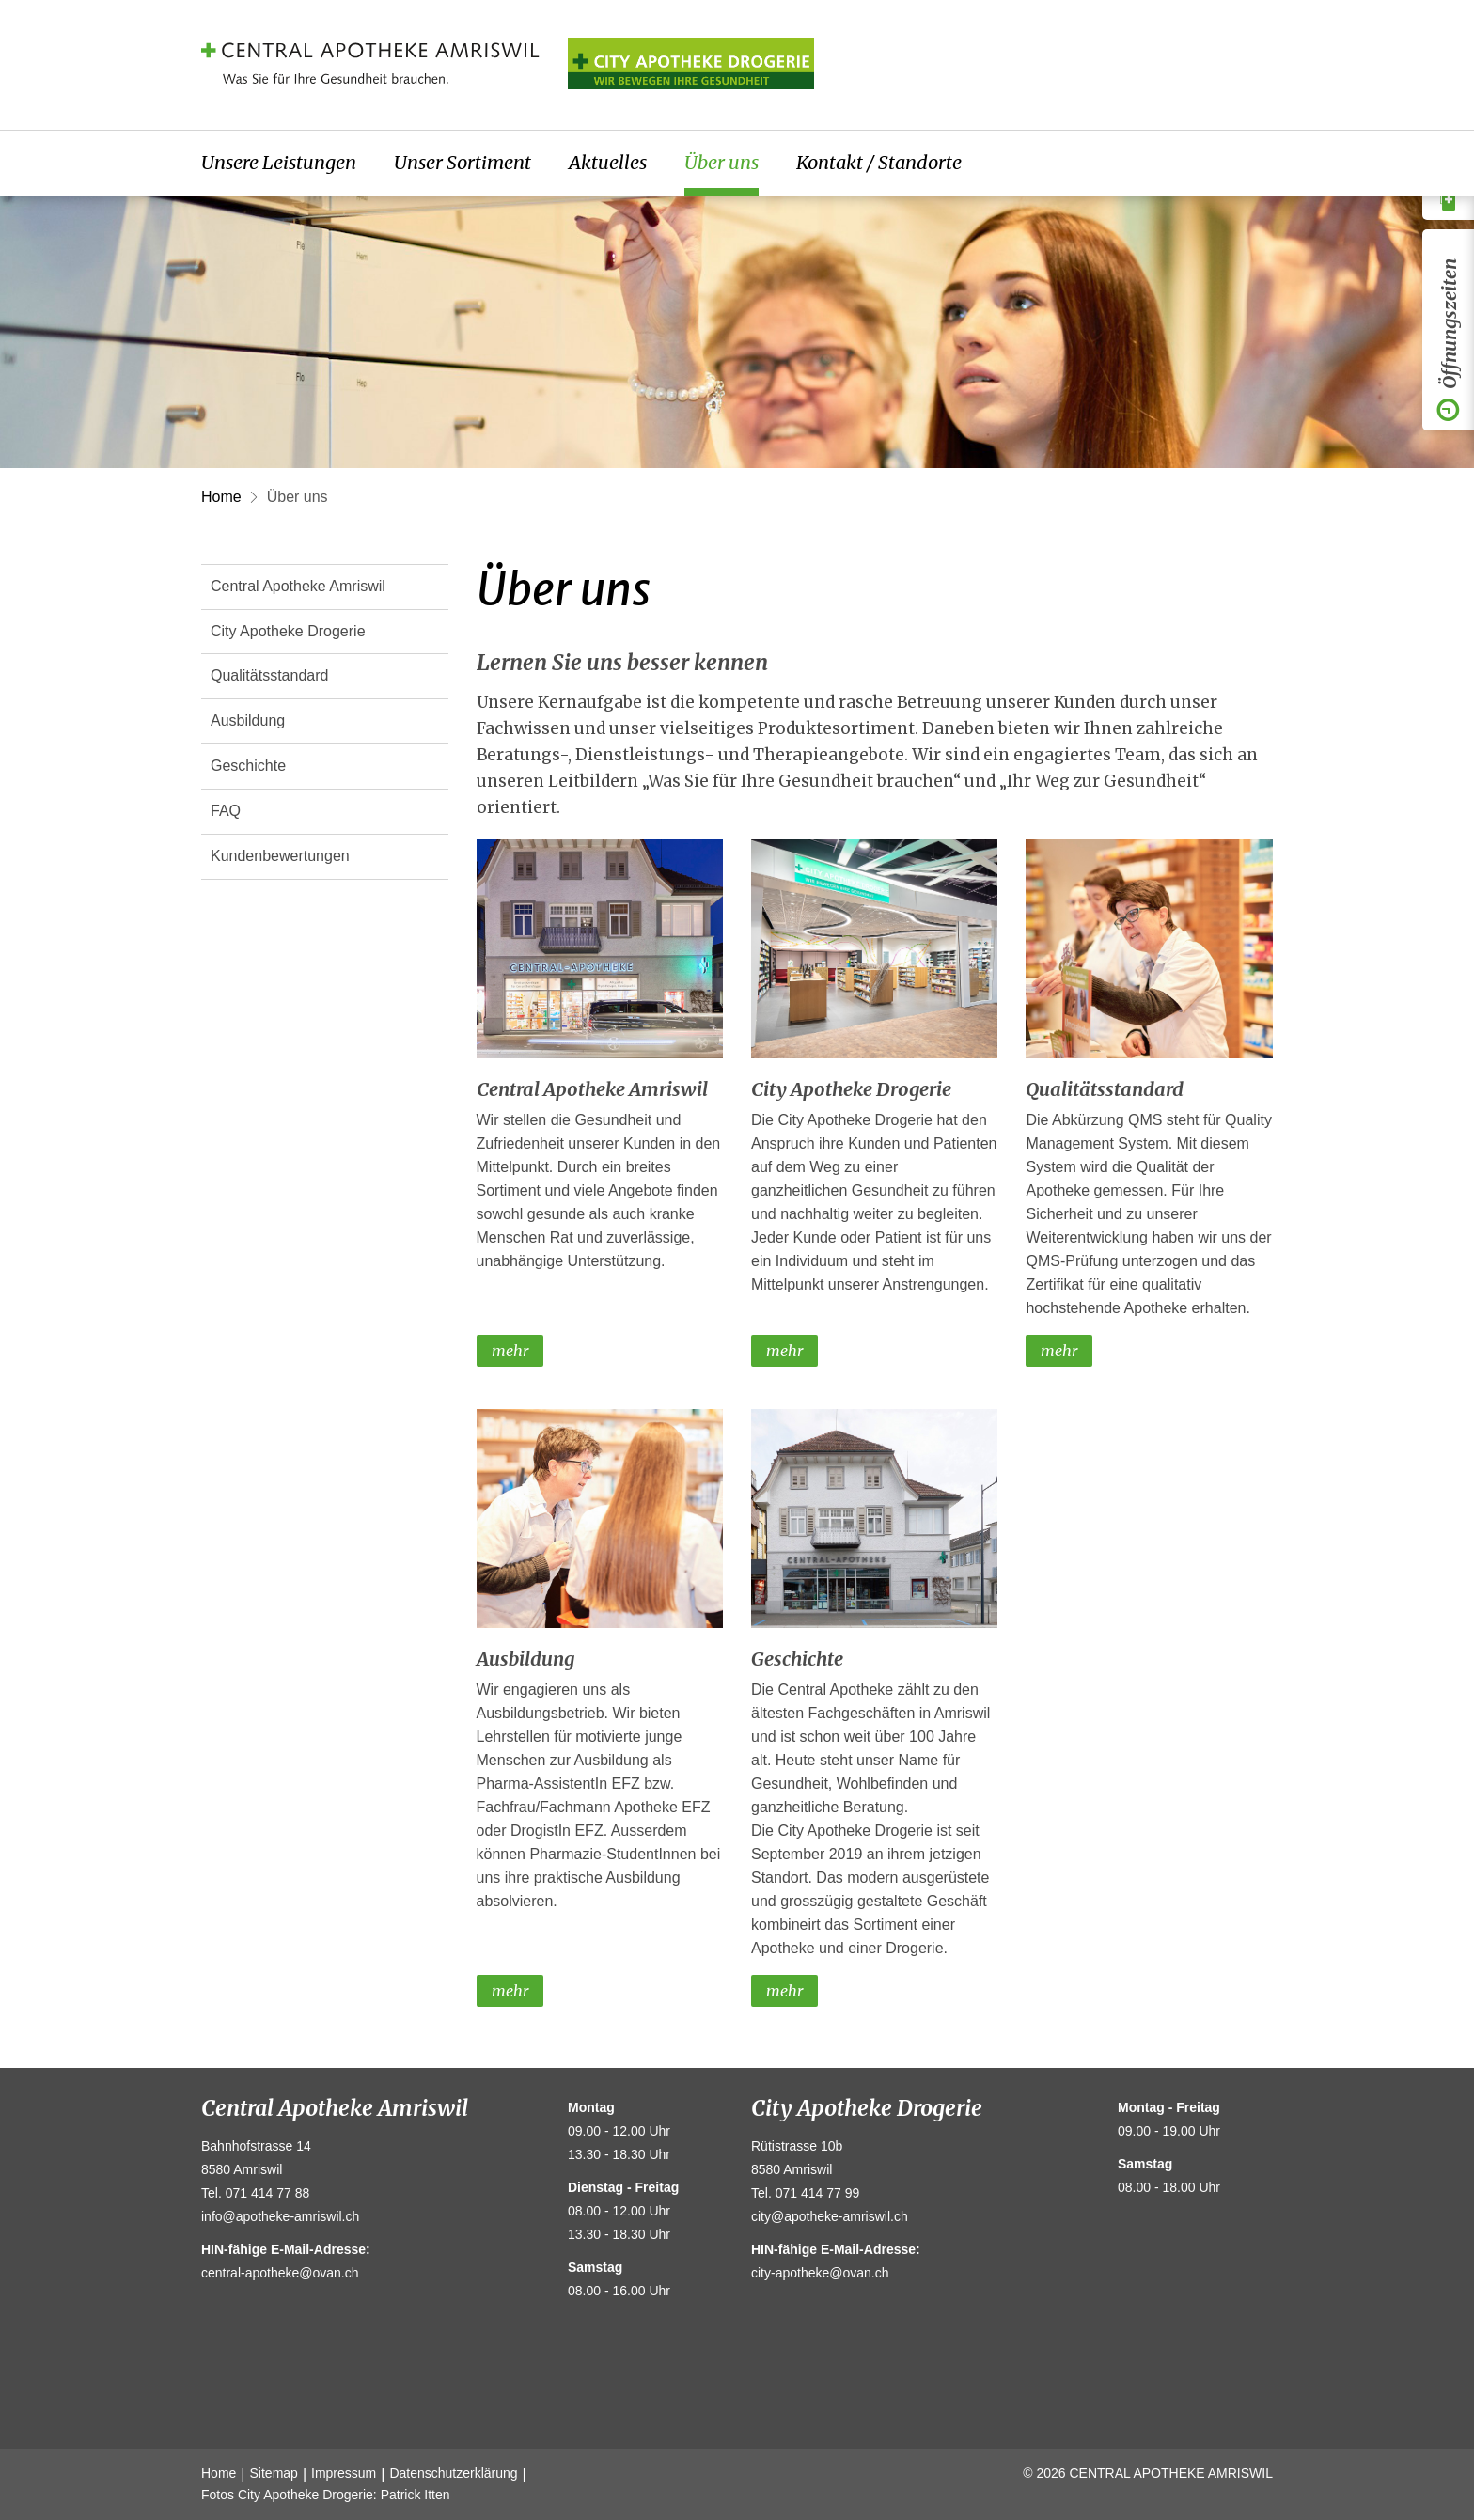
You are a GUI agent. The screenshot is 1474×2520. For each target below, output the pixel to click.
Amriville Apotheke (691, 63)
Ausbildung (248, 720)
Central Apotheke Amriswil (298, 586)
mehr (510, 1350)
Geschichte (248, 766)
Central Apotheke (370, 63)
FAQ (226, 811)
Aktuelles (608, 162)
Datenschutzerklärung (453, 2473)
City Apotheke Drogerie (288, 631)
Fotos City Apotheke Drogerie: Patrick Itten (325, 2494)
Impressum (343, 2473)
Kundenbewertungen (280, 856)
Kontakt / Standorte (879, 162)
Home (221, 497)
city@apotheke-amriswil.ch (829, 2216)
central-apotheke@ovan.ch (280, 2272)
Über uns (721, 162)
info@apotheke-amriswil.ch (280, 2216)
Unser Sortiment (462, 162)
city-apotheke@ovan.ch (820, 2272)
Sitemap (274, 2473)
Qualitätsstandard (269, 675)
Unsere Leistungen (278, 162)
